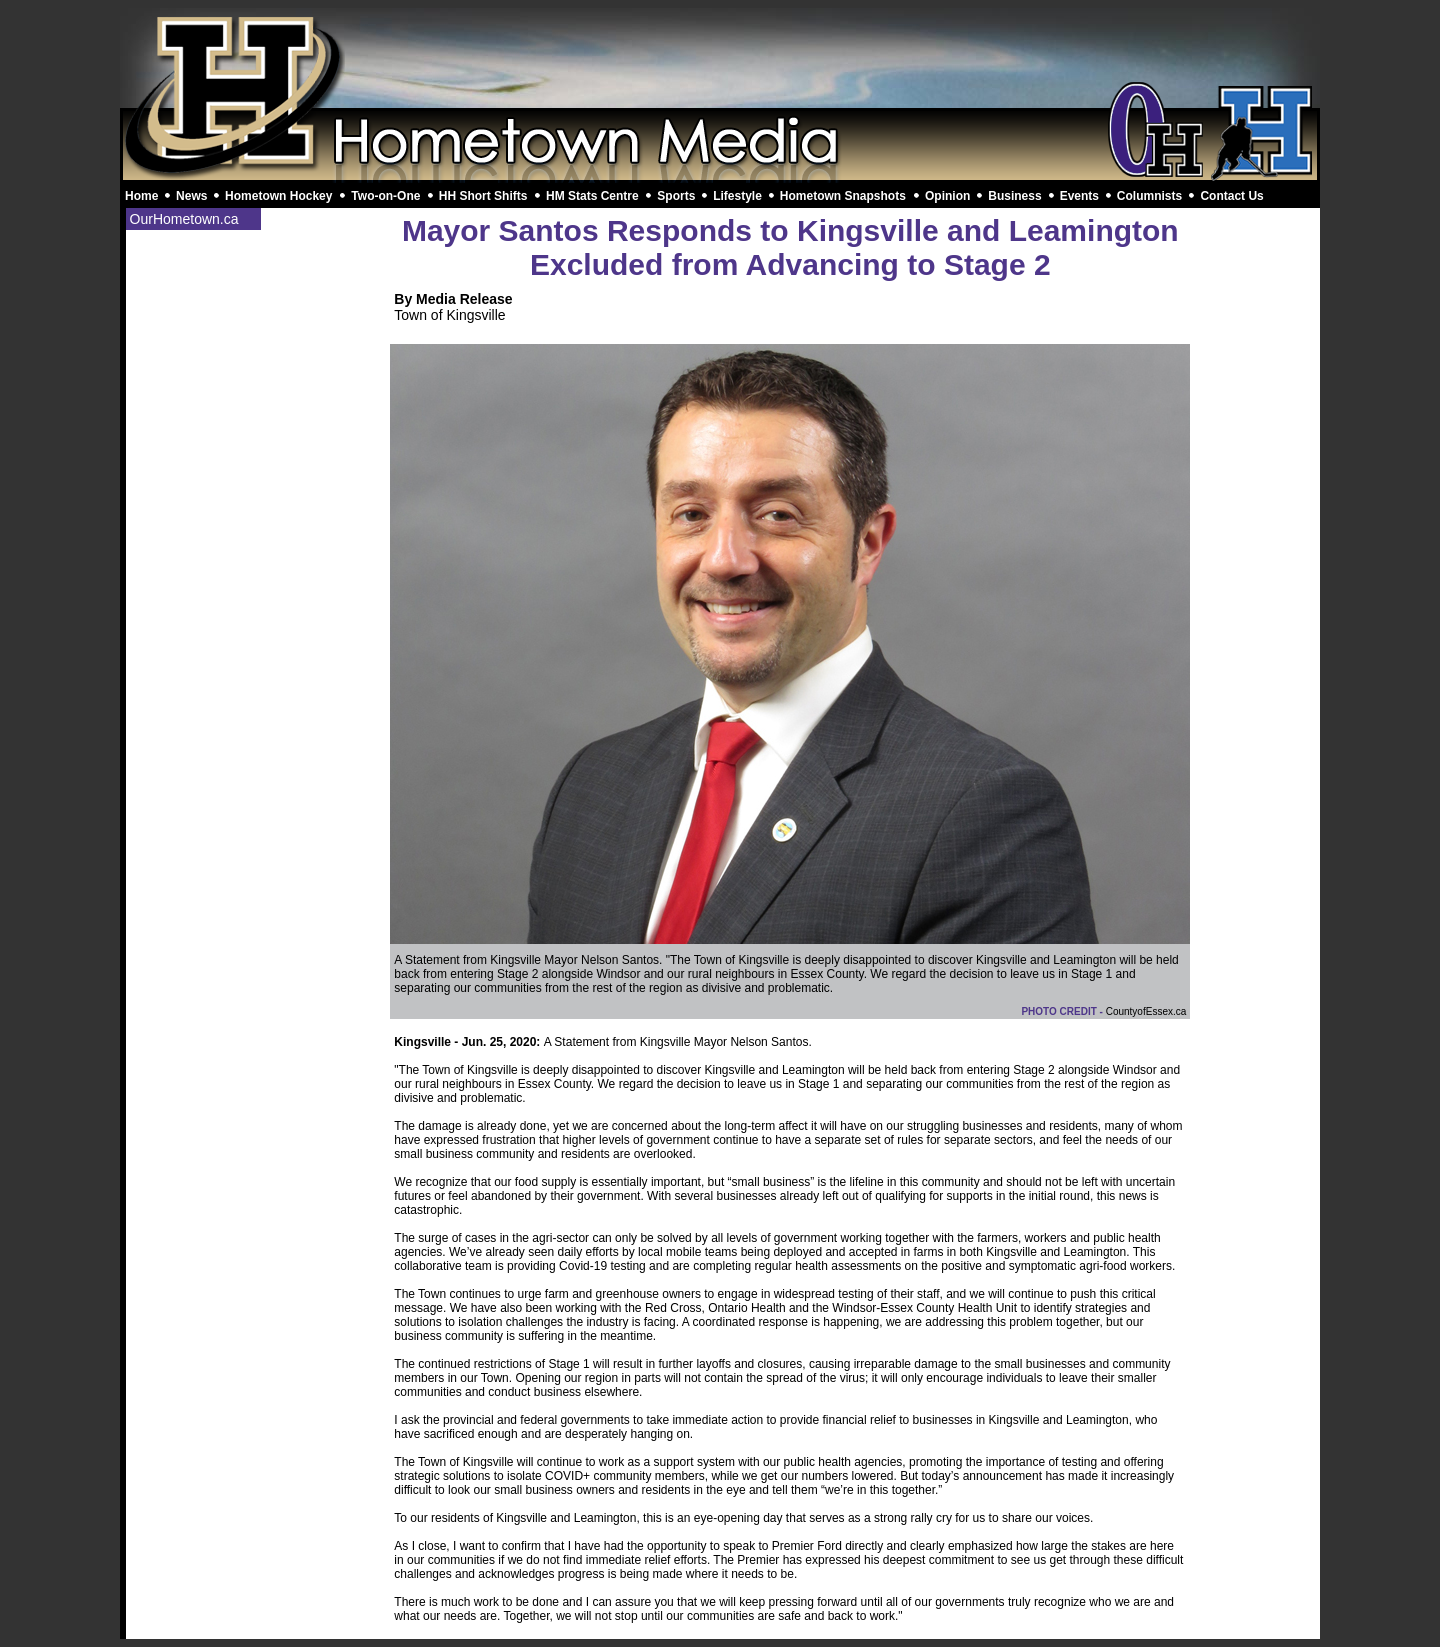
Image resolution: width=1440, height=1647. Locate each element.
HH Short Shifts (483, 196)
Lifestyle (737, 196)
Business (1014, 196)
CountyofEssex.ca (1146, 1011)
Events (1079, 196)
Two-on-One (385, 196)
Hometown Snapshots (843, 196)
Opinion (947, 196)
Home (141, 196)
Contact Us (1231, 196)
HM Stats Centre (592, 196)
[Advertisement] (720, 58)
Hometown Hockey (278, 196)
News (191, 196)
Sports (676, 196)
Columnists (1149, 196)
